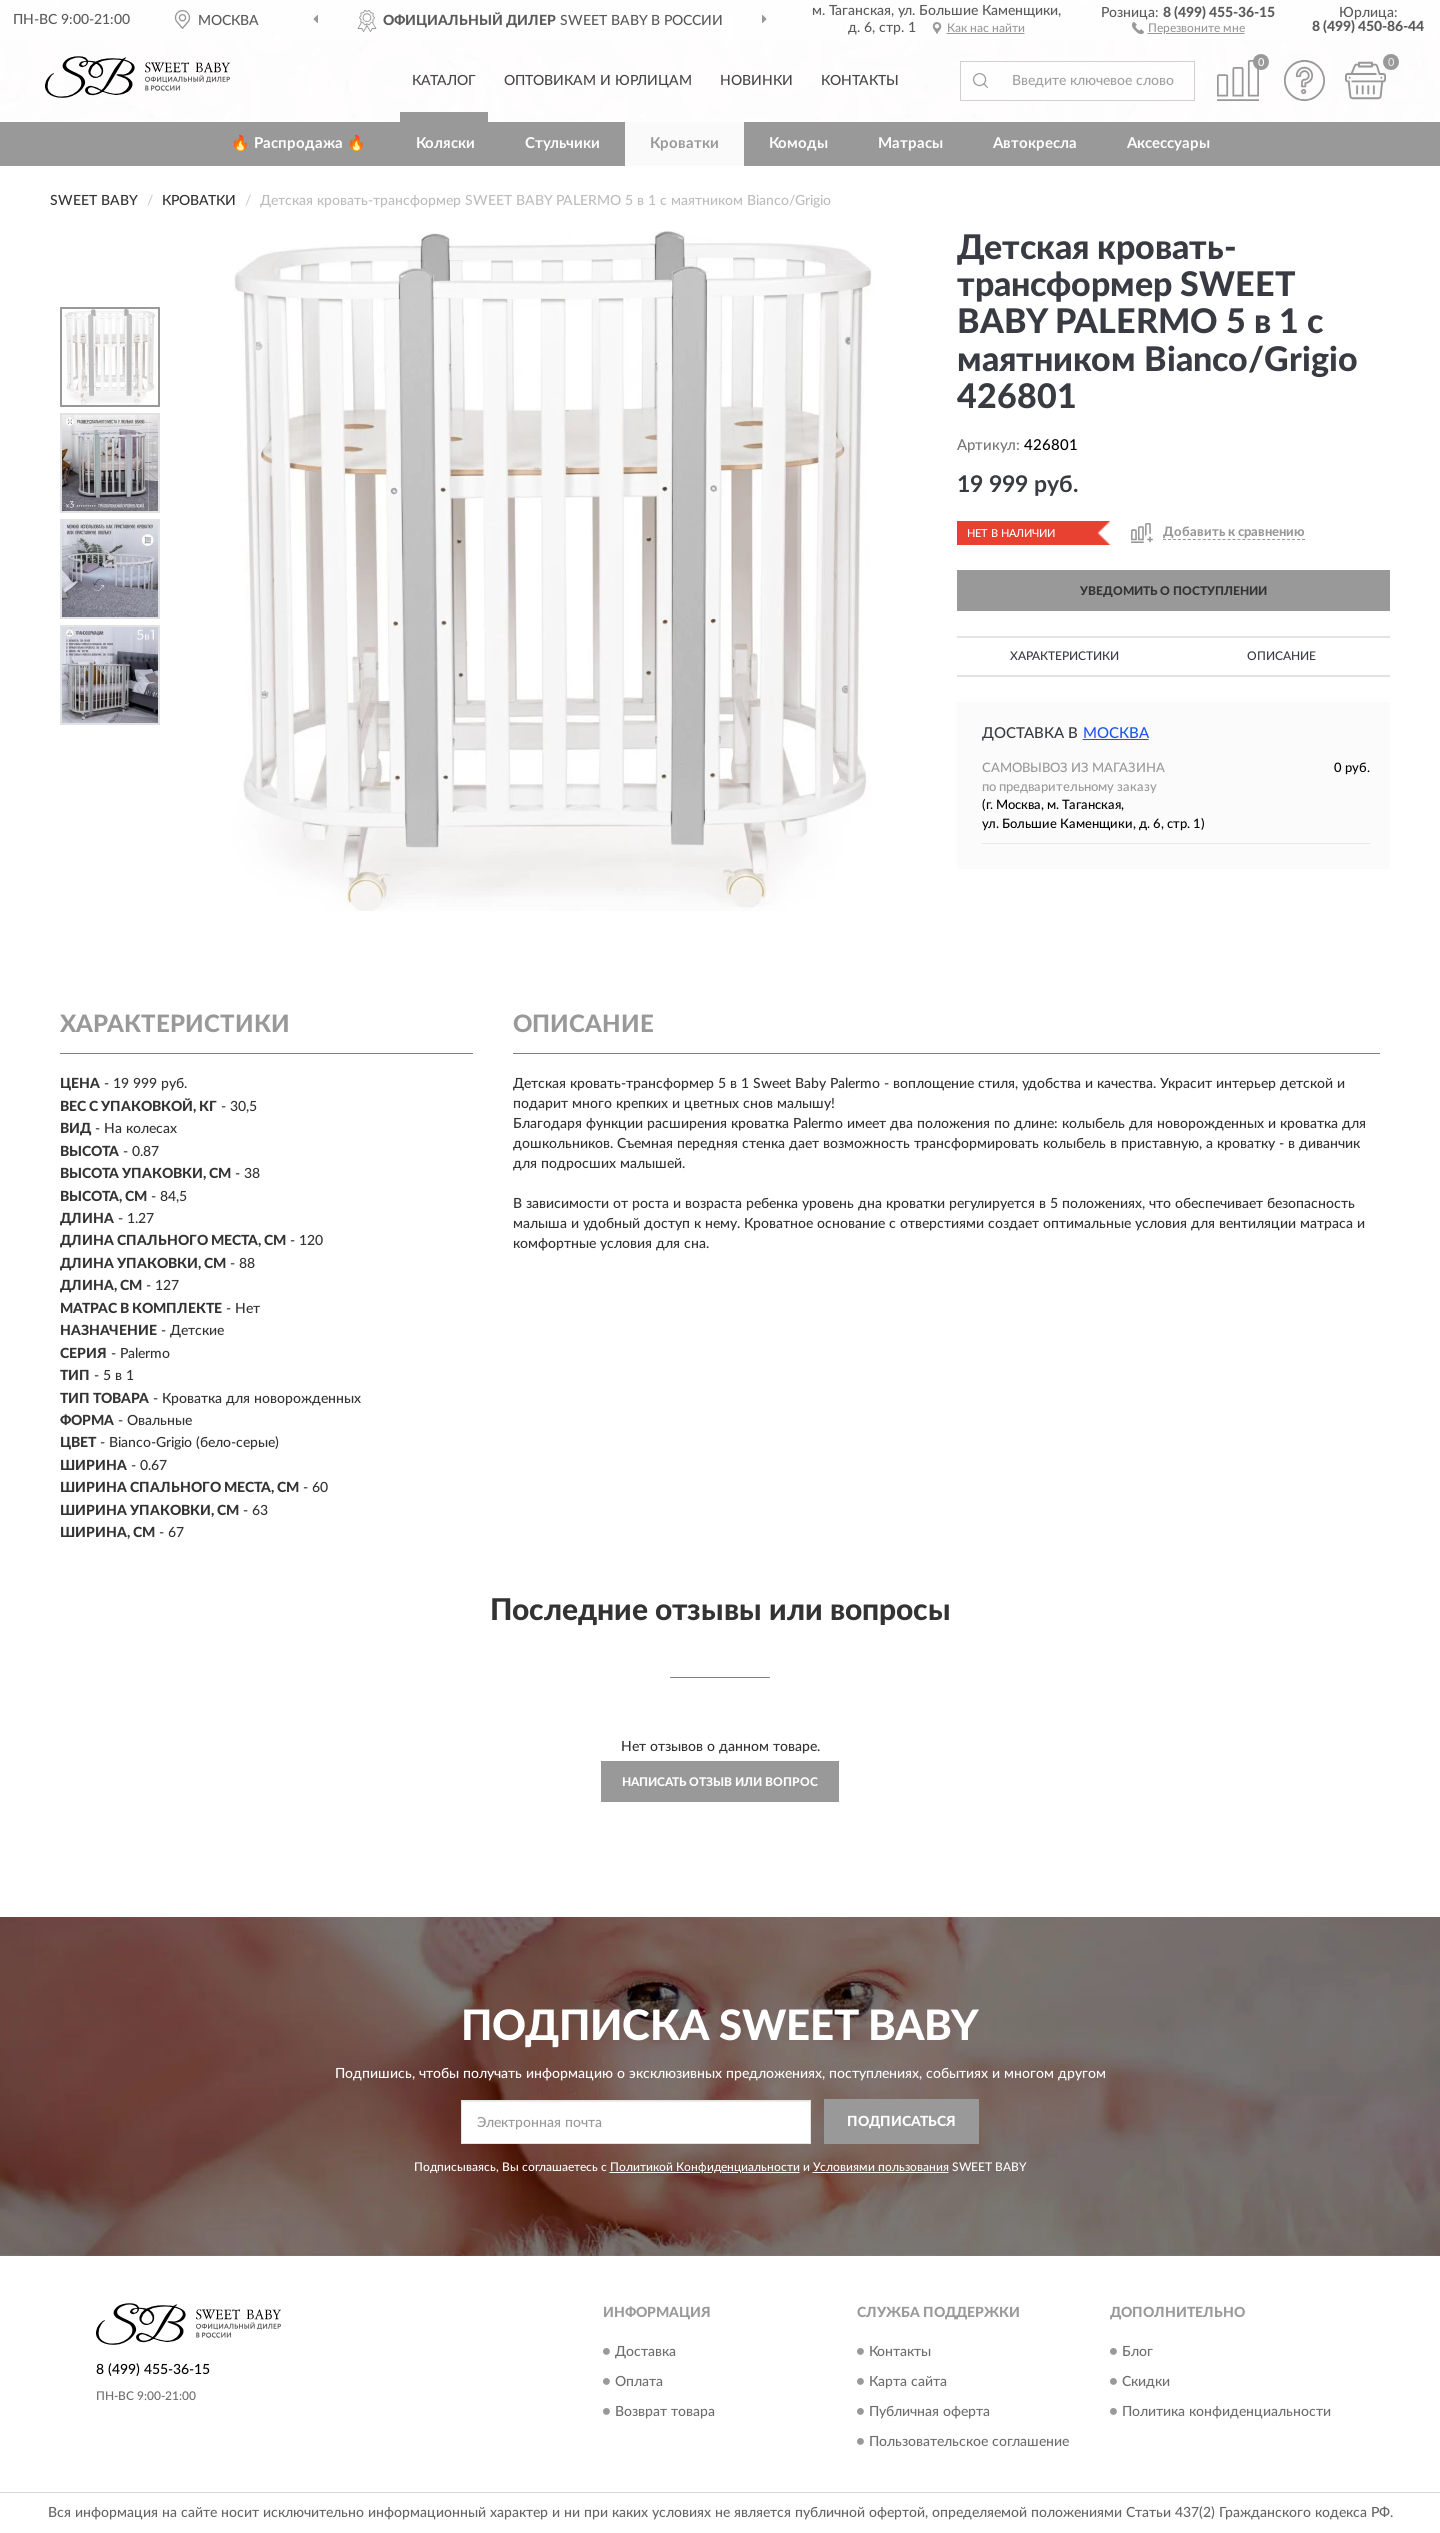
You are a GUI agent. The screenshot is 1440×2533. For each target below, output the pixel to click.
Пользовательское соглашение (969, 2442)
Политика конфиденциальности (1226, 2412)
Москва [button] (1116, 733)
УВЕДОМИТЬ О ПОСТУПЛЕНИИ (1173, 591)
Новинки (756, 81)
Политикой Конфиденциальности (705, 2167)
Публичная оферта (929, 2412)
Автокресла (1035, 143)
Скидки (1146, 2382)
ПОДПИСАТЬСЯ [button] (901, 2122)
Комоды (798, 143)
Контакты (860, 81)
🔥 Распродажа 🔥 (298, 143)
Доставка (645, 2352)
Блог (1137, 2352)
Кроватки (684, 143)
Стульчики (562, 143)
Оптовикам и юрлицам (598, 81)
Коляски (445, 143)
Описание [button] (1281, 656)
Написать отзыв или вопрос (720, 1782)
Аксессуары (1168, 143)
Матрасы (910, 143)
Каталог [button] (444, 81)
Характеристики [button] (1064, 656)
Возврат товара (665, 2412)
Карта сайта (908, 2382)
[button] (1188, 27)
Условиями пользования (881, 2167)
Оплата (639, 2382)
